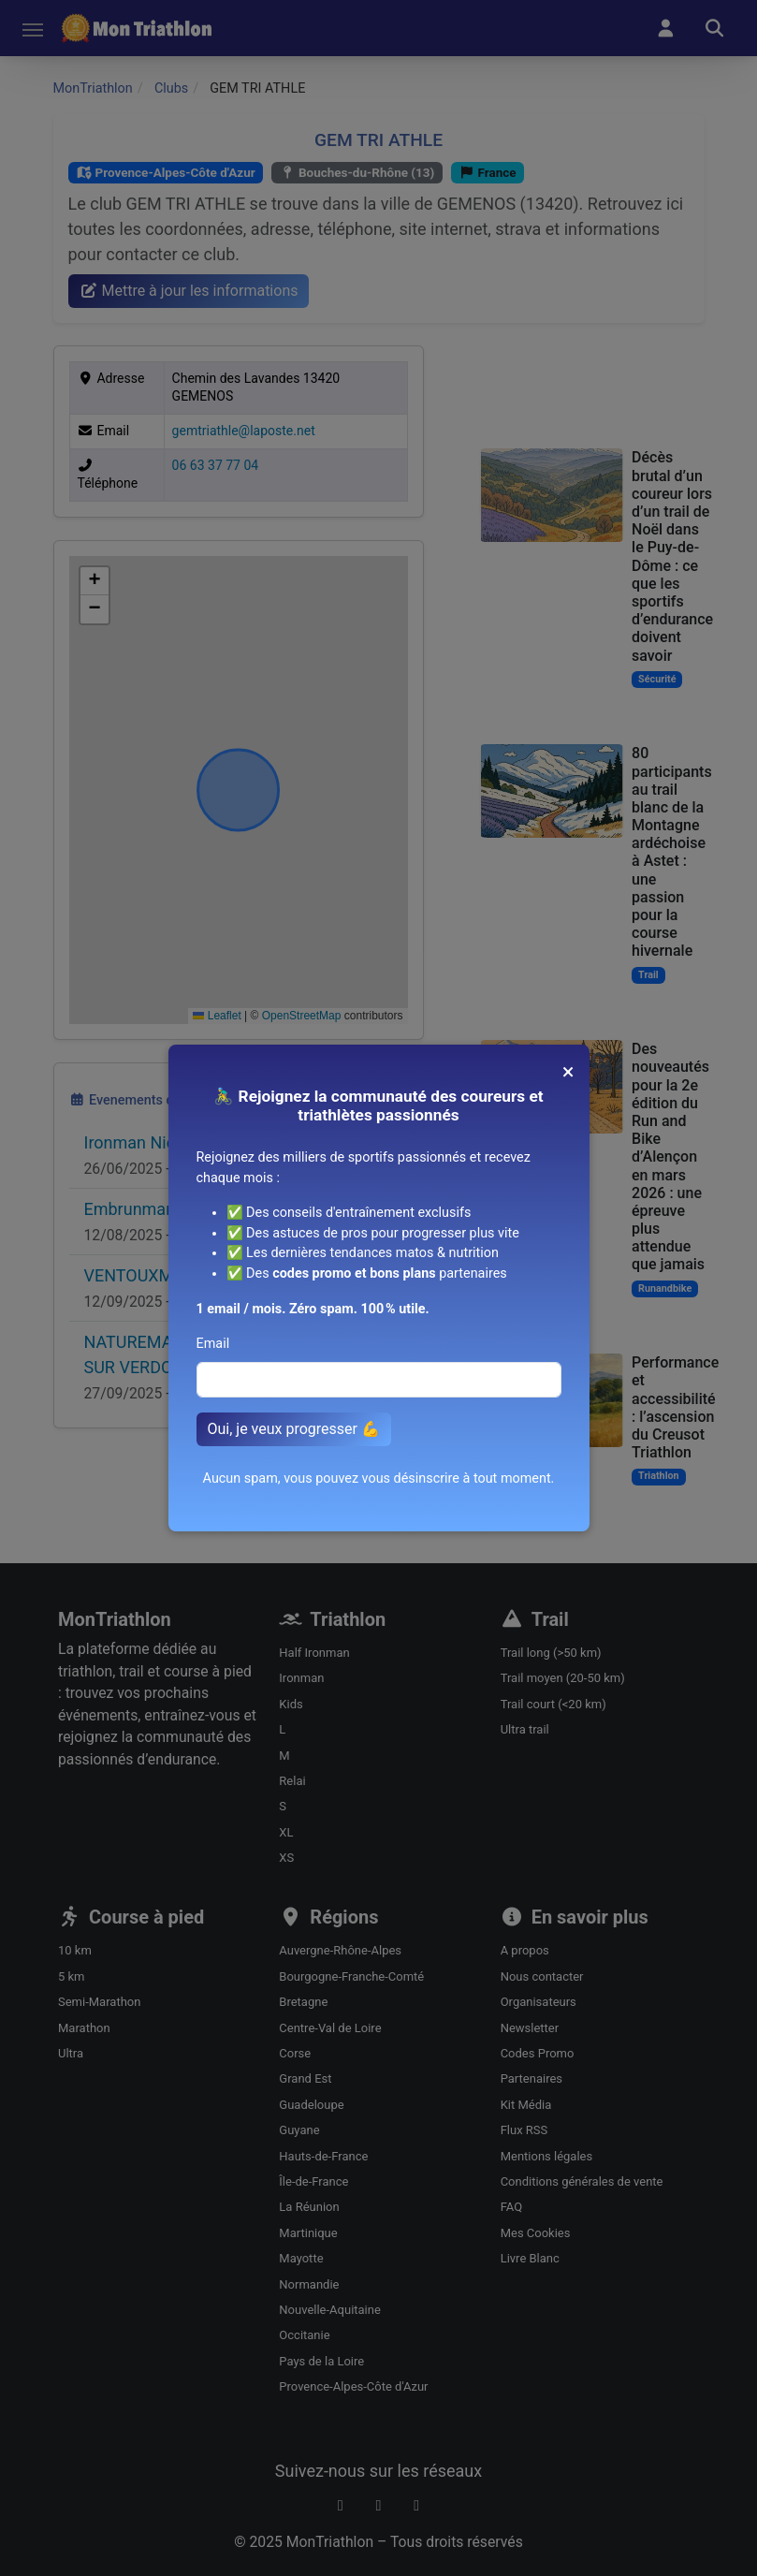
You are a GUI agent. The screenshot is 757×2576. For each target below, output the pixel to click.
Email (213, 1344)
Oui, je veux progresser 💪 (294, 1429)
